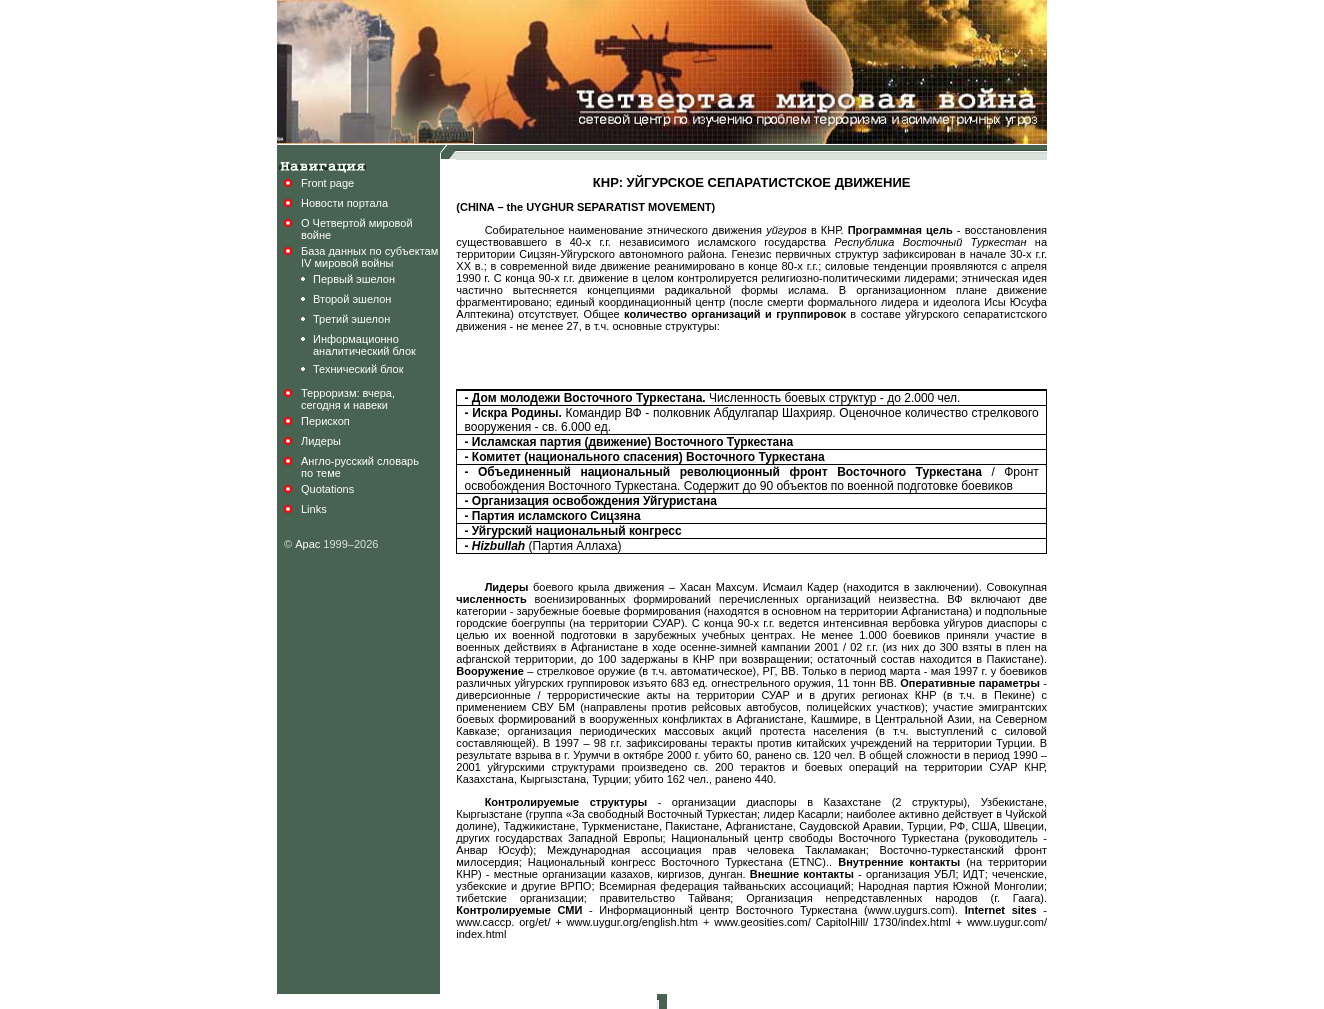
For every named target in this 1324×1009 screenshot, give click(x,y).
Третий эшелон (351, 319)
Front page (327, 183)
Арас (307, 544)
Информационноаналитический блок (364, 345)
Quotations (327, 489)
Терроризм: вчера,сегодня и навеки (348, 399)
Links (314, 509)
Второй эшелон (352, 299)
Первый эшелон (354, 279)
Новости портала (344, 203)
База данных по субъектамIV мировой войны (369, 257)
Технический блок (358, 369)
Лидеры (321, 441)
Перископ (325, 421)
